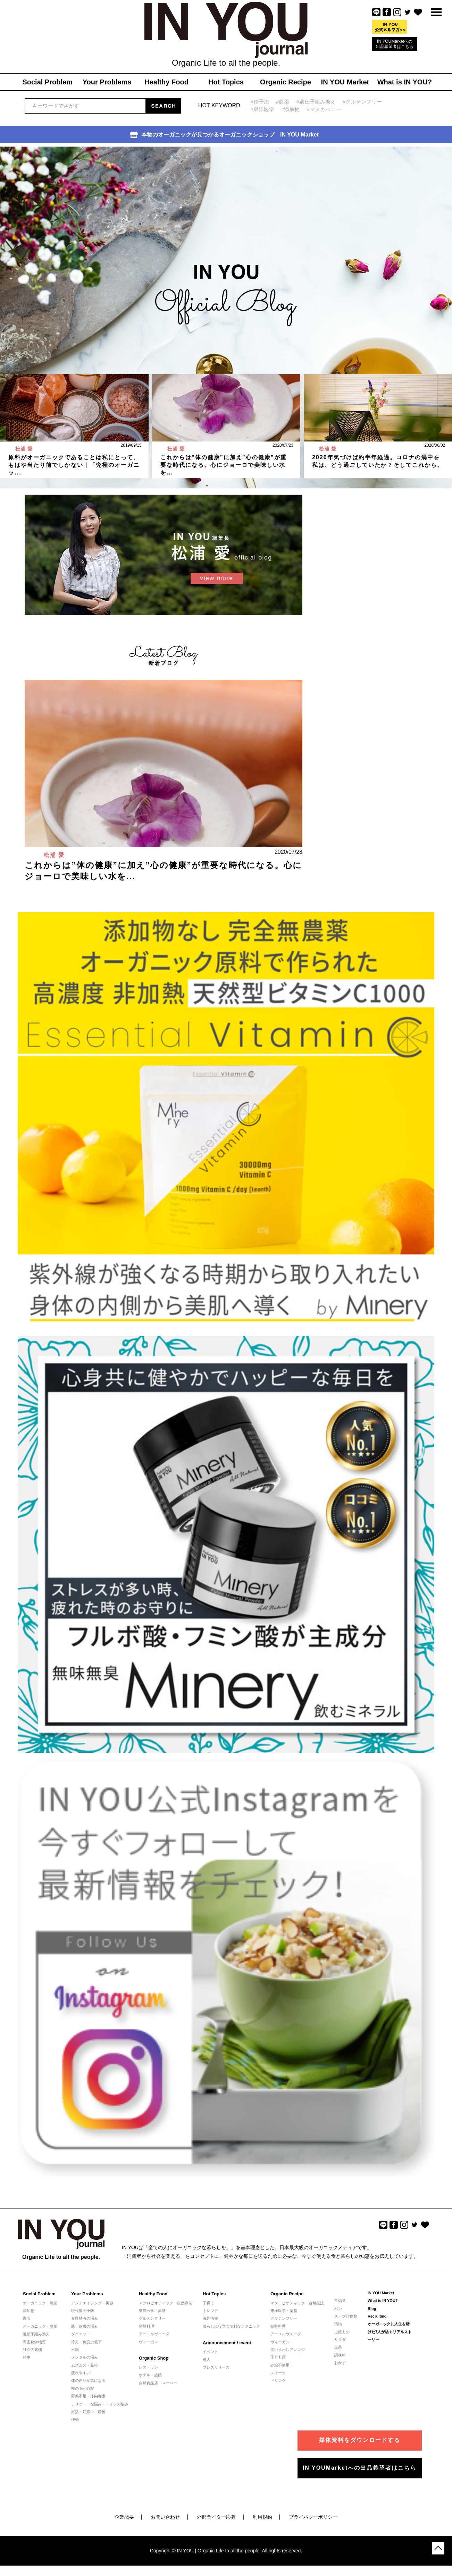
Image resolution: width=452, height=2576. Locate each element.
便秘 (75, 2419)
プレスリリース (216, 2367)
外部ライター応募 (216, 2517)
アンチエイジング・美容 (92, 2303)
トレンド (210, 2311)
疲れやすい (80, 2373)
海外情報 (210, 2318)
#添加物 (290, 109)
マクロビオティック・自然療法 (165, 2303)
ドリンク (278, 2380)
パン (338, 2308)
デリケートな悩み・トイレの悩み (99, 2404)
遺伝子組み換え (36, 2334)
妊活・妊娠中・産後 (88, 2412)
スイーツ (278, 2373)
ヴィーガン (148, 2342)
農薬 (27, 2318)
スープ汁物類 (345, 2316)
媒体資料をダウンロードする (359, 2440)
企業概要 (124, 2517)
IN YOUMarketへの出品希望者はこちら (394, 44)
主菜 (338, 2347)
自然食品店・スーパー (158, 2383)
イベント (210, 2352)
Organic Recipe (286, 2293)
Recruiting (377, 2316)
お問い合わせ (165, 2517)
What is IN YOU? (383, 2300)
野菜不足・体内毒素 (88, 2396)
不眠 (75, 2349)
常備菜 (340, 2300)
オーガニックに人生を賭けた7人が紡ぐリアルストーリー (390, 2332)
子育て (208, 2303)
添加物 (28, 2311)
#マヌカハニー (324, 109)
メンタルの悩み (84, 2357)
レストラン (148, 2367)
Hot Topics (214, 2293)
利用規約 (262, 2517)
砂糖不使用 (280, 2365)
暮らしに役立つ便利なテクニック (231, 2326)
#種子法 (260, 102)
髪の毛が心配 (82, 2388)
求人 (206, 2360)
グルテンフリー (152, 2318)
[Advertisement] (361, 538)
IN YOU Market (381, 2293)
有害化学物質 (34, 2342)
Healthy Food (153, 2293)
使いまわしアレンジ (287, 2349)
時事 (27, 2357)
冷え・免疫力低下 (86, 2342)
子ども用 (278, 2357)
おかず (340, 2363)
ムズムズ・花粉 (84, 2365)
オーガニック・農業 (40, 2303)
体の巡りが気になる (88, 2380)
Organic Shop (153, 2358)
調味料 (340, 2355)
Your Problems (87, 2293)
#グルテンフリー (362, 102)
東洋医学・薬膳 (152, 2311)
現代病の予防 (82, 2311)
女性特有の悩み (84, 2318)
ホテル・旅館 (150, 2375)
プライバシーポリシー (313, 2517)
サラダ (340, 2339)
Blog (372, 2308)
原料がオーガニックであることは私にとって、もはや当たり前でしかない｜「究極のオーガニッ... (74, 465)
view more (216, 578)
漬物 (338, 2324)
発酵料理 (146, 2326)
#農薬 (282, 102)
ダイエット (80, 2334)
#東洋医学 (262, 109)
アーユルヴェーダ (154, 2334)
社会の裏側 (32, 2349)
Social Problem (39, 2293)
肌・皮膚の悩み (84, 2326)
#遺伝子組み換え (315, 102)
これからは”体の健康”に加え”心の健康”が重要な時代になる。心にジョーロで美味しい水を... (223, 465)
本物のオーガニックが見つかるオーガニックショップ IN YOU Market (224, 135)
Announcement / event (227, 2342)
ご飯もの (342, 2332)
